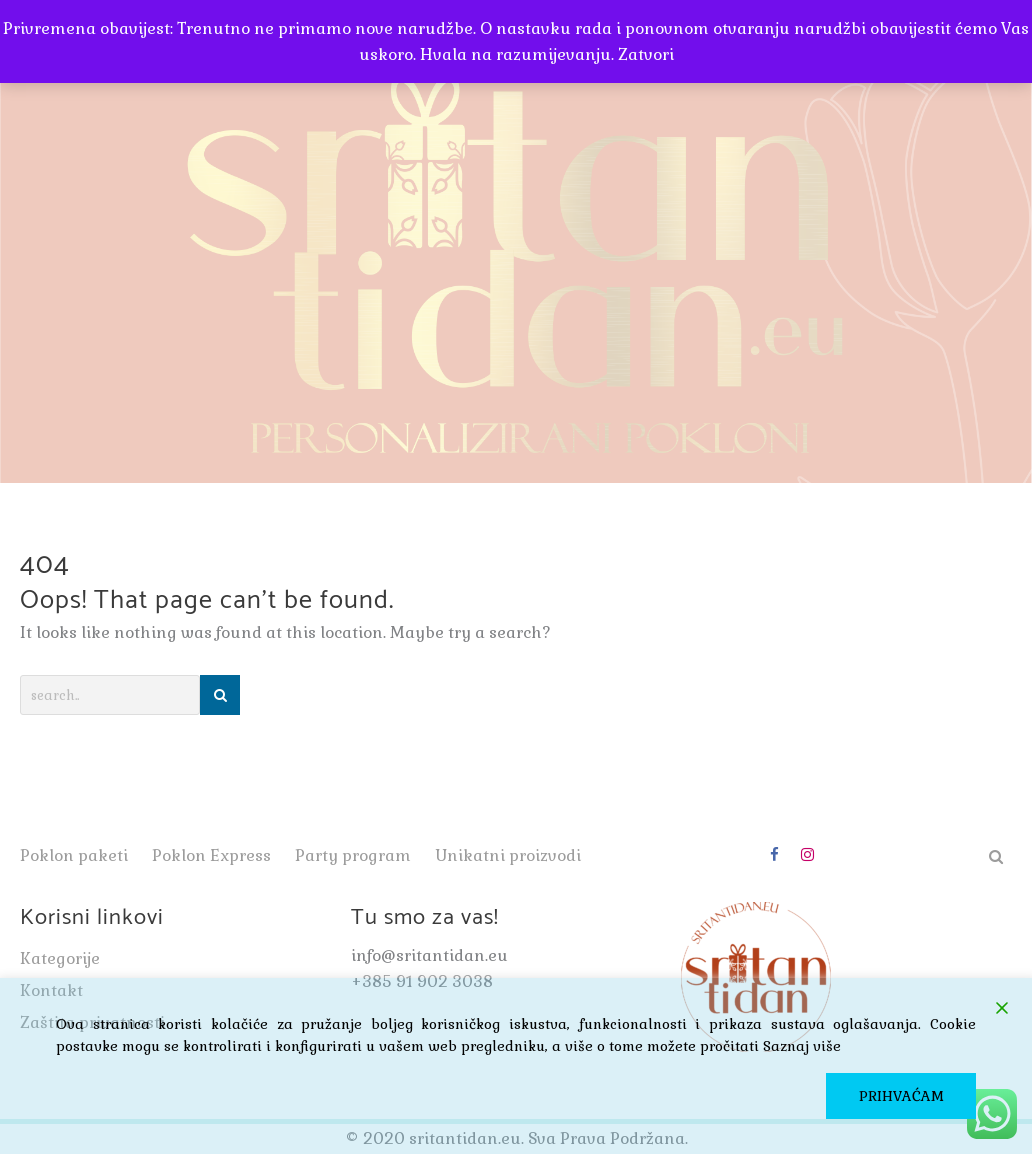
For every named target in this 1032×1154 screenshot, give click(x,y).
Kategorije (60, 958)
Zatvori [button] (646, 54)
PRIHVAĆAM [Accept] (901, 1096)
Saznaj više (802, 1046)
